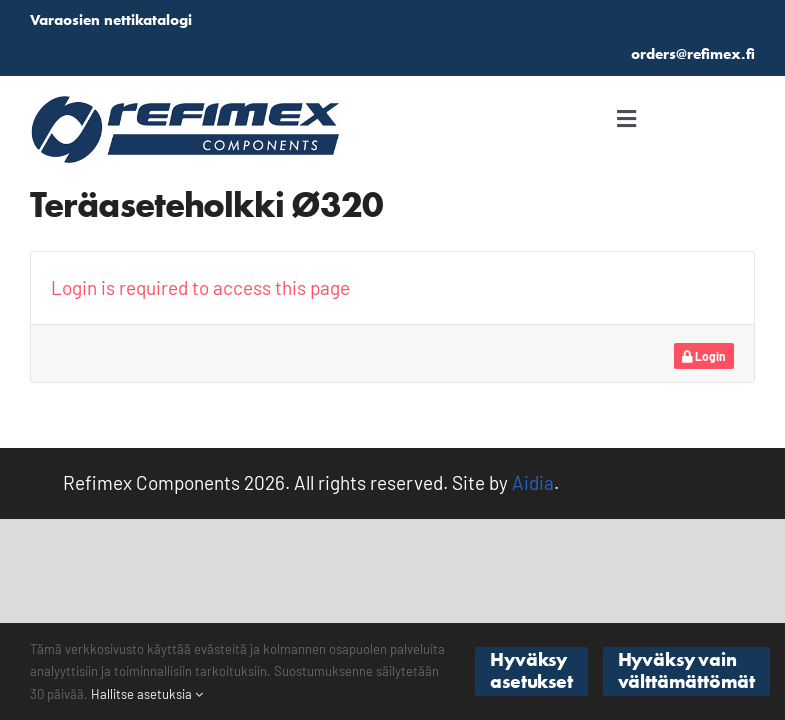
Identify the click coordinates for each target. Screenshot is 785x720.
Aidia (533, 482)
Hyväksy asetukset (531, 671)
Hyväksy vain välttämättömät (686, 671)
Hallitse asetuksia (147, 694)
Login (704, 356)
